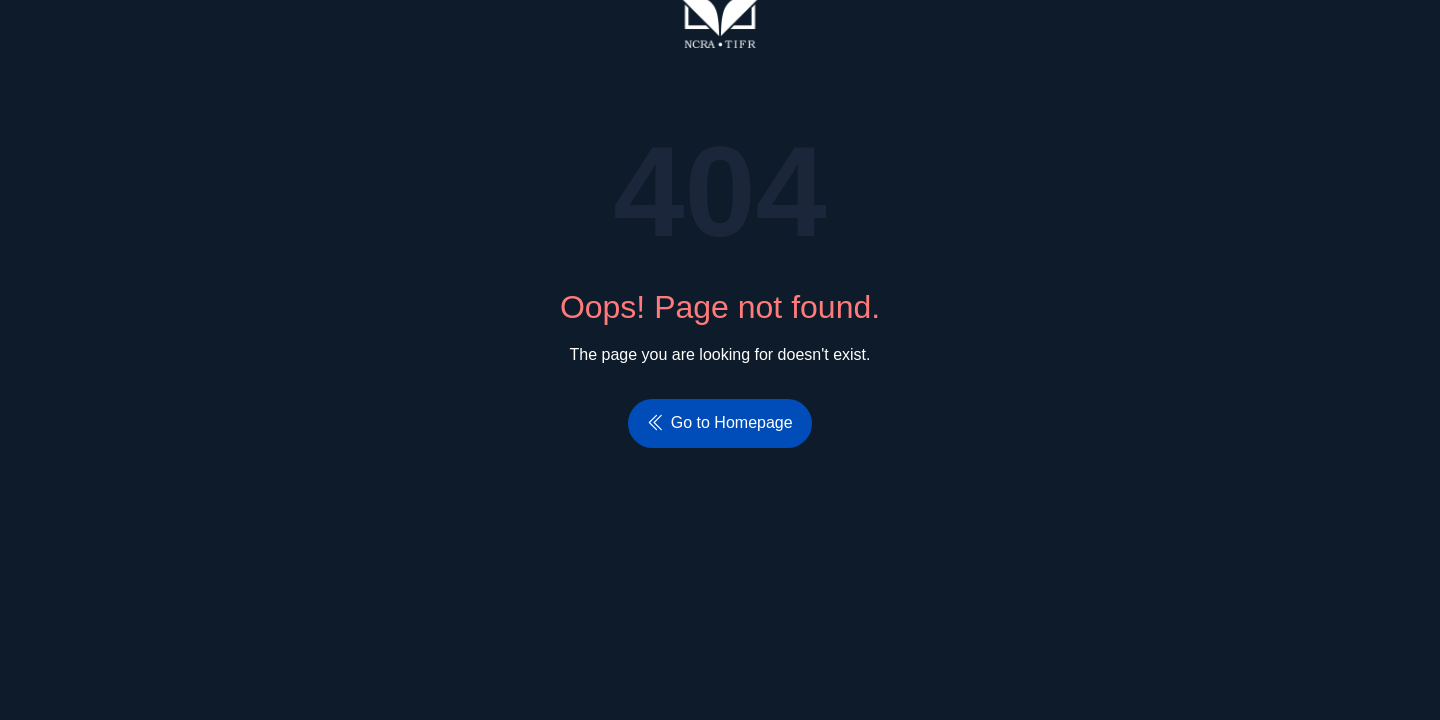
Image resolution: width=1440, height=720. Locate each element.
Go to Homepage (719, 422)
